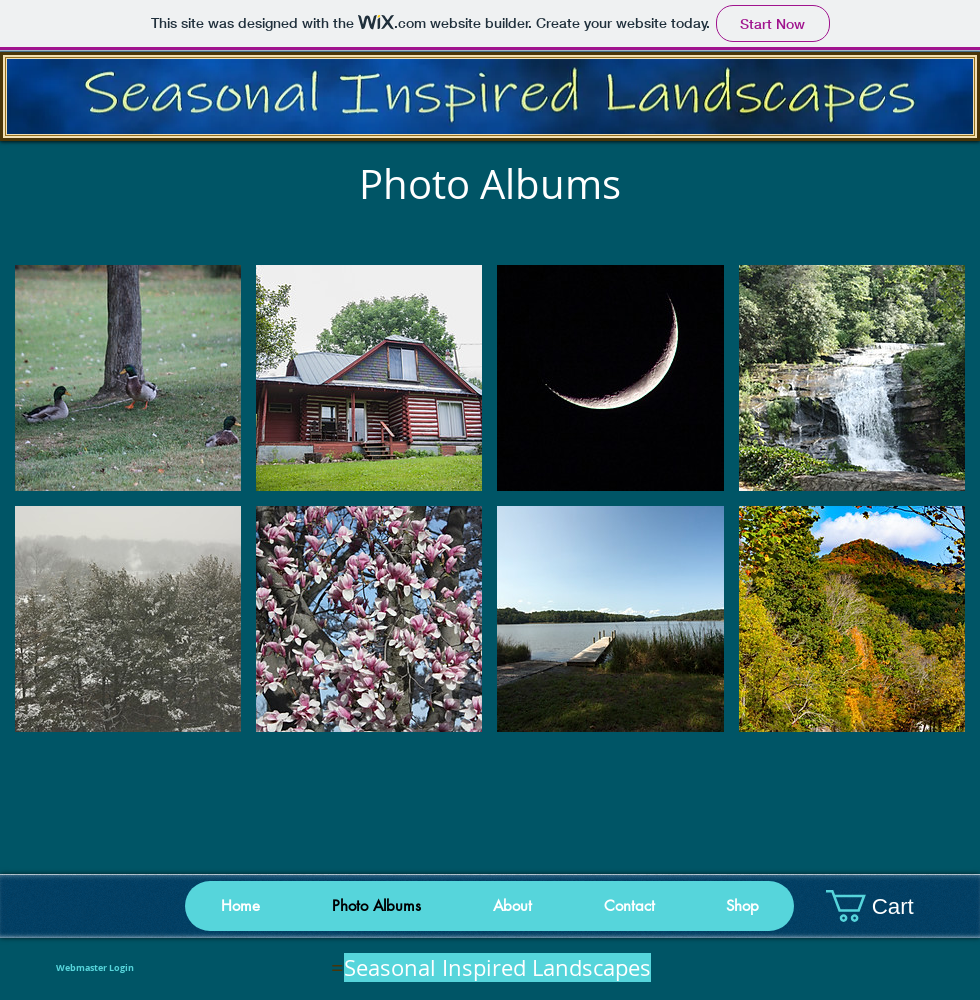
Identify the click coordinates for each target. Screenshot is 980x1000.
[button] (742, 906)
